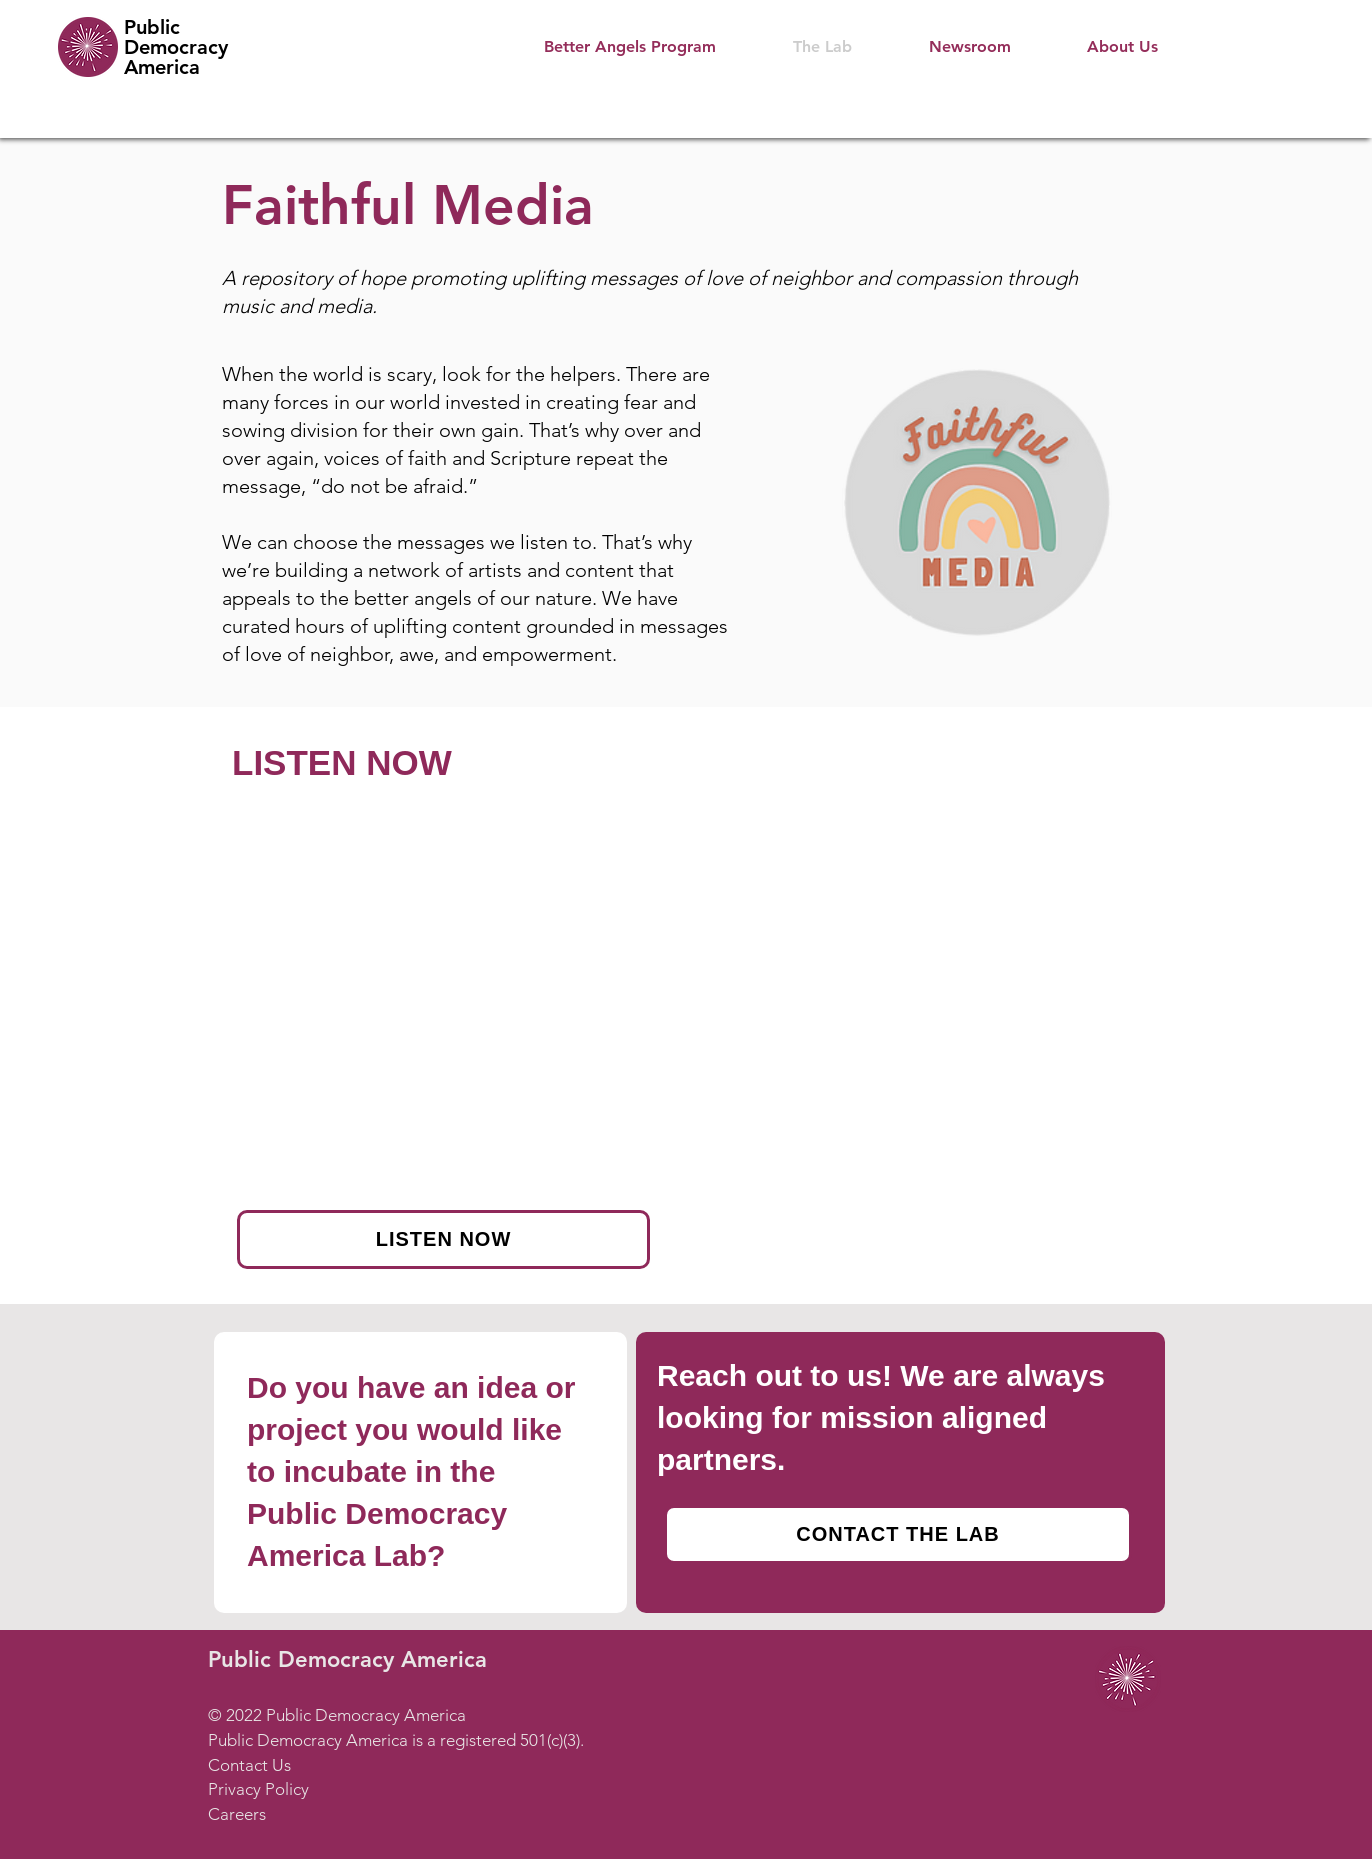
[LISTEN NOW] (443, 1239)
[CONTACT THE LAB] (898, 1534)
